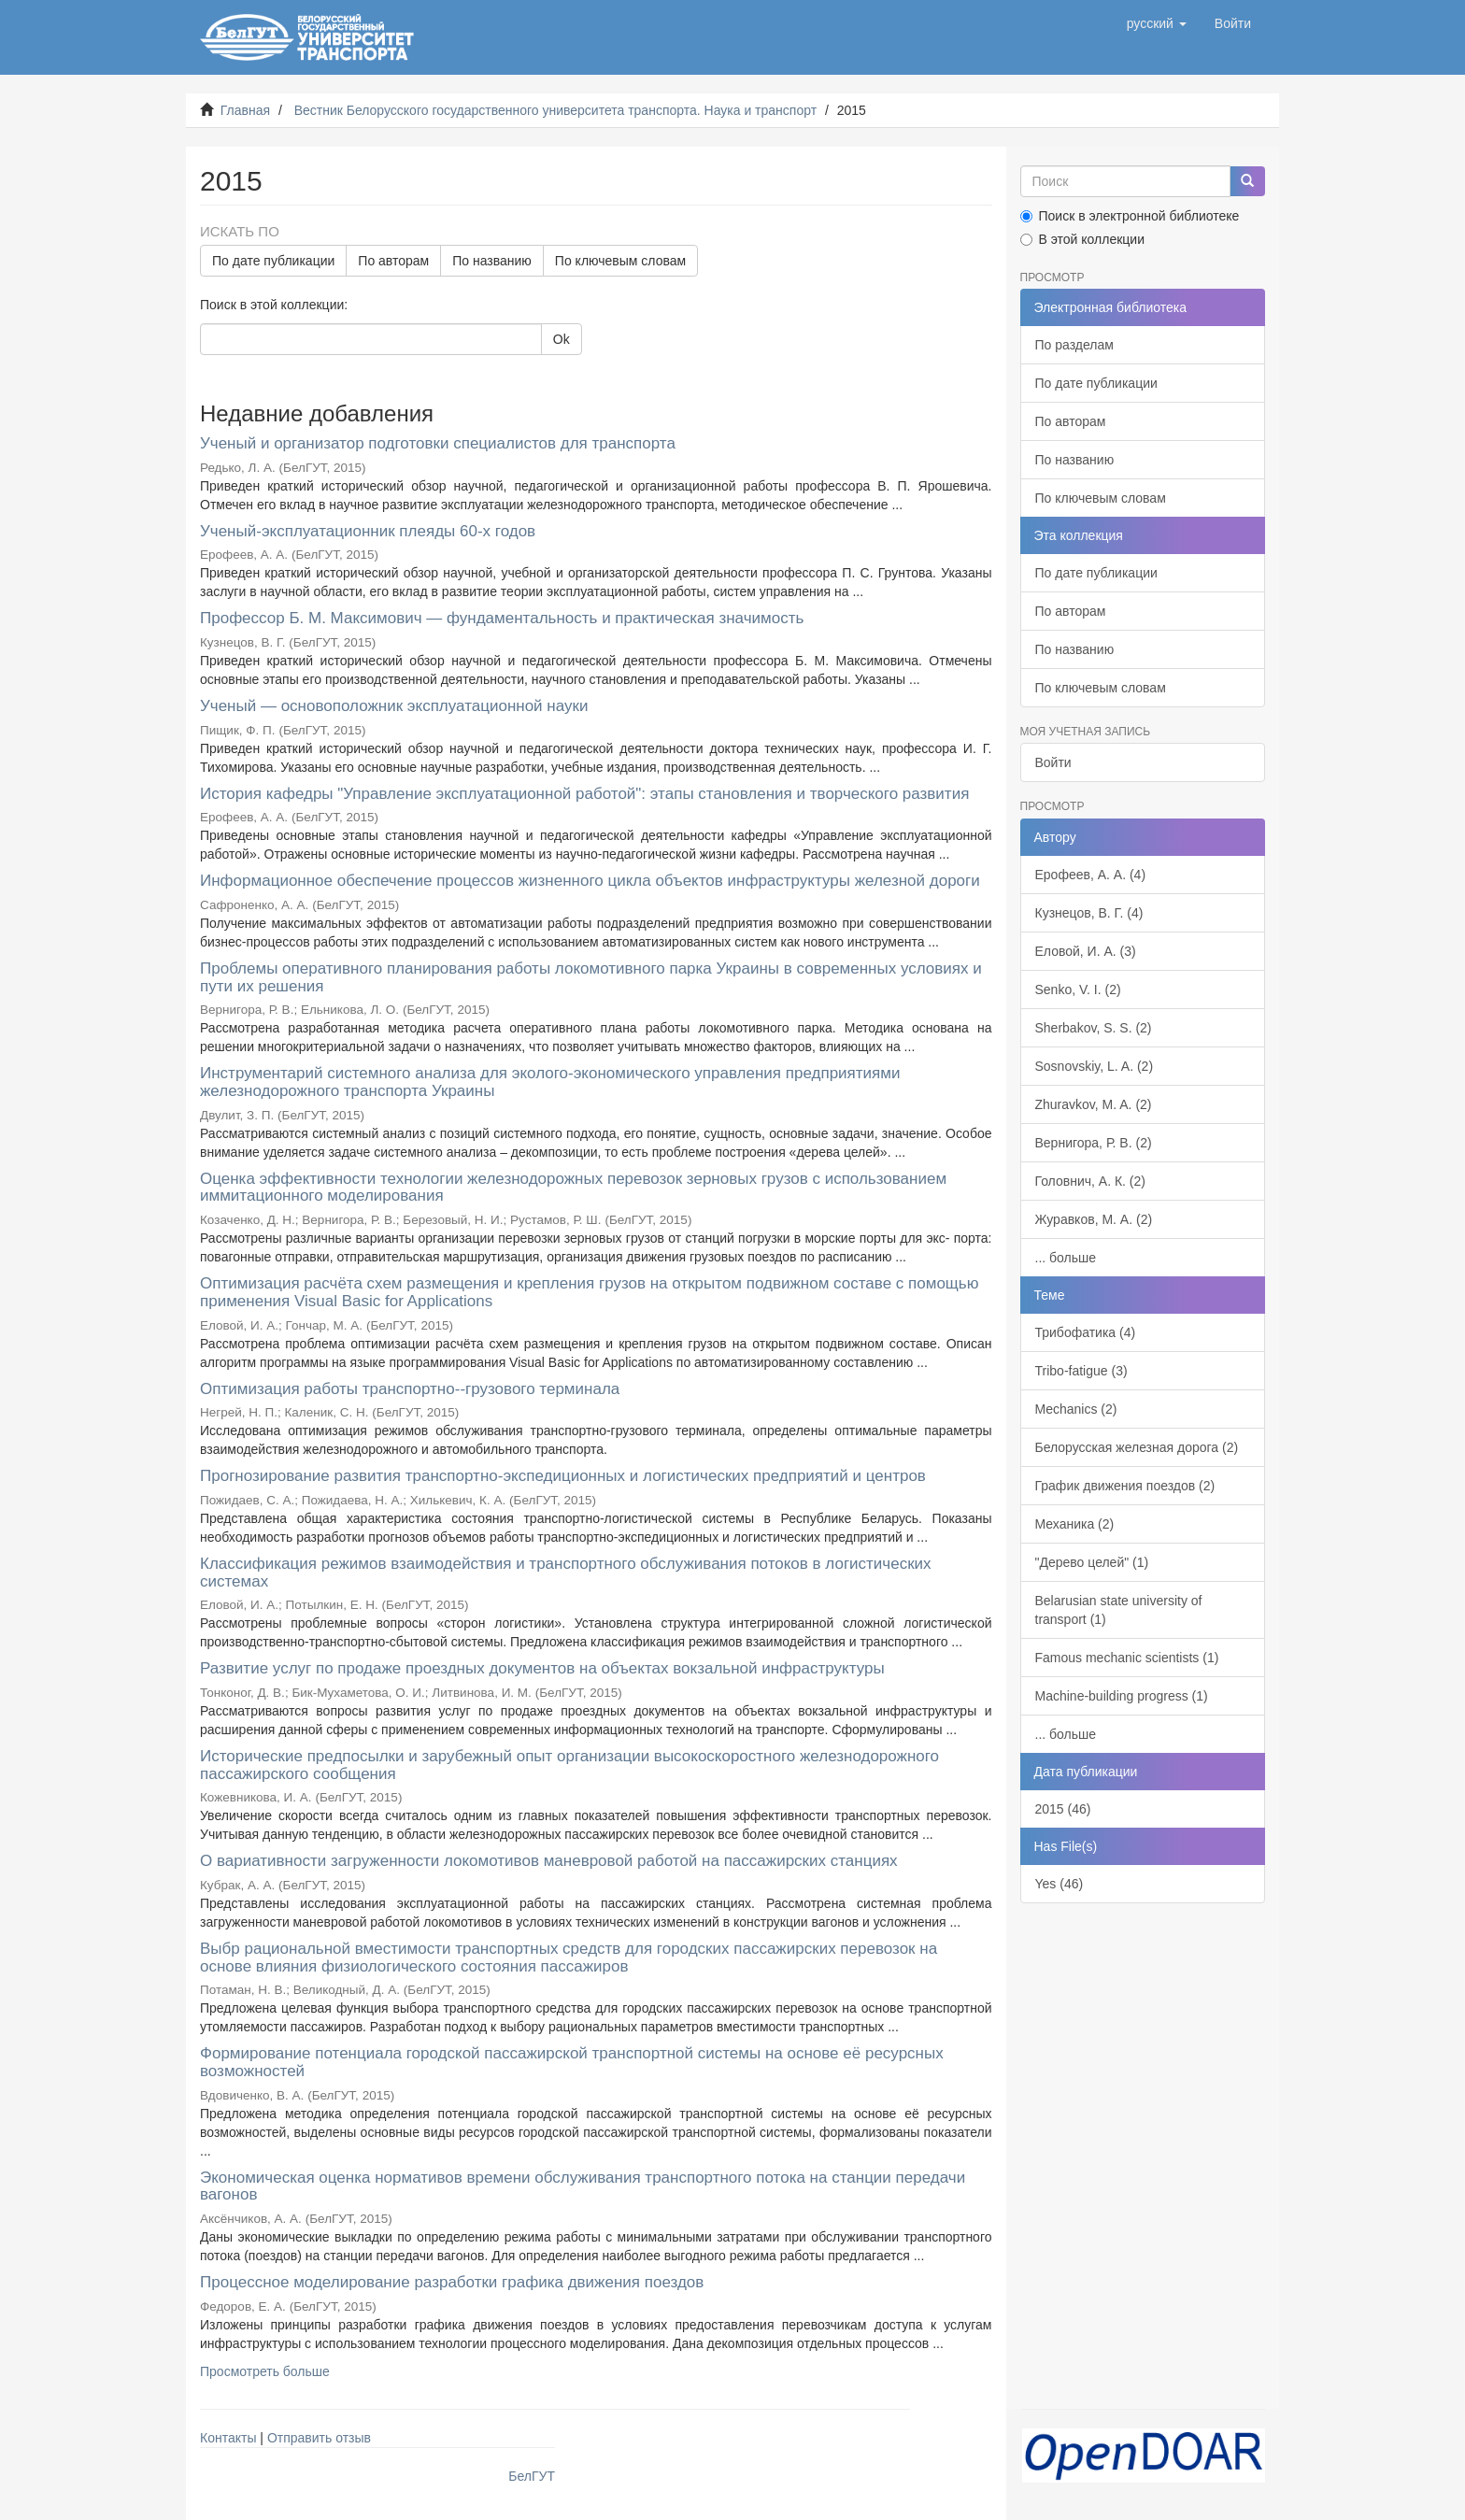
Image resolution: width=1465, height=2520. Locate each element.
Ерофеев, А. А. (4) (1090, 874)
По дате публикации (273, 260)
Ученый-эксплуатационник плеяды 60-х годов (367, 531)
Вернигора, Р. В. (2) (1093, 1142)
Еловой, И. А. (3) (1085, 951)
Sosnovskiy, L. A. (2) (1094, 1066)
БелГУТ (531, 2476)
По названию (492, 260)
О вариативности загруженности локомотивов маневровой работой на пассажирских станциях (549, 1861)
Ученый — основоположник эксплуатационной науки (394, 706)
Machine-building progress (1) (1121, 1695)
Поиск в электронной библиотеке (1130, 215)
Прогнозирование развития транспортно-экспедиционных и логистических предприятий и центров (563, 1476)
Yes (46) (1059, 1883)
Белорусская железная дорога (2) (1137, 1447)
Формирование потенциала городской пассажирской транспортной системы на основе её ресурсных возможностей (572, 2062)
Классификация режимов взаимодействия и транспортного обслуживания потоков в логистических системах (566, 1572)
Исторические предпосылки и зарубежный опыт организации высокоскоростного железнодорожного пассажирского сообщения (569, 1765)
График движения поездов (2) (1125, 1485)
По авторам (393, 260)
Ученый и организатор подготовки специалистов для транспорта (438, 443)
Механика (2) (1075, 1523)
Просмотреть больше (265, 2371)
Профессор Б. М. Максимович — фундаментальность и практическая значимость (502, 618)
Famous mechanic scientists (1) (1127, 1657)
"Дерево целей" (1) (1092, 1562)
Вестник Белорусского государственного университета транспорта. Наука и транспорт (555, 110)
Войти (1053, 762)
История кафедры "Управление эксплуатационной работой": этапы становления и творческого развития (584, 794)
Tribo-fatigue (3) (1081, 1370)
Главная (245, 110)
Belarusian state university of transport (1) (1118, 1610)
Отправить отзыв (319, 2437)
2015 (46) (1063, 1808)
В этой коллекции (1082, 239)
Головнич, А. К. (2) (1090, 1181)
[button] (1157, 23)
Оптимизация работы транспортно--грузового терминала (409, 1389)
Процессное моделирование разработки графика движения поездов (452, 2282)
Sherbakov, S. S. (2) (1093, 1027)
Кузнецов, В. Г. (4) (1089, 912)
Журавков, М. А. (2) (1094, 1219)
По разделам (1074, 344)
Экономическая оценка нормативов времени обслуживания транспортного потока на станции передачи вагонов (582, 2186)
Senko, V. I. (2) (1078, 989)
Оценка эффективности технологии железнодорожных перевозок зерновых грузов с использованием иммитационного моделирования (573, 1187)
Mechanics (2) (1076, 1409)
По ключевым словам (620, 260)
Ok (561, 339)
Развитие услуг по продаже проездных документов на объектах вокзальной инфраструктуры (542, 1668)
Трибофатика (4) (1085, 1332)
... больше (1066, 1257)
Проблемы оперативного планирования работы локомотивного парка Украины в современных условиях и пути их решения (591, 977)
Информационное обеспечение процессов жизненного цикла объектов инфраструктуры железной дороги (590, 881)
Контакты (228, 2437)
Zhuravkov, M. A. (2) (1093, 1104)
